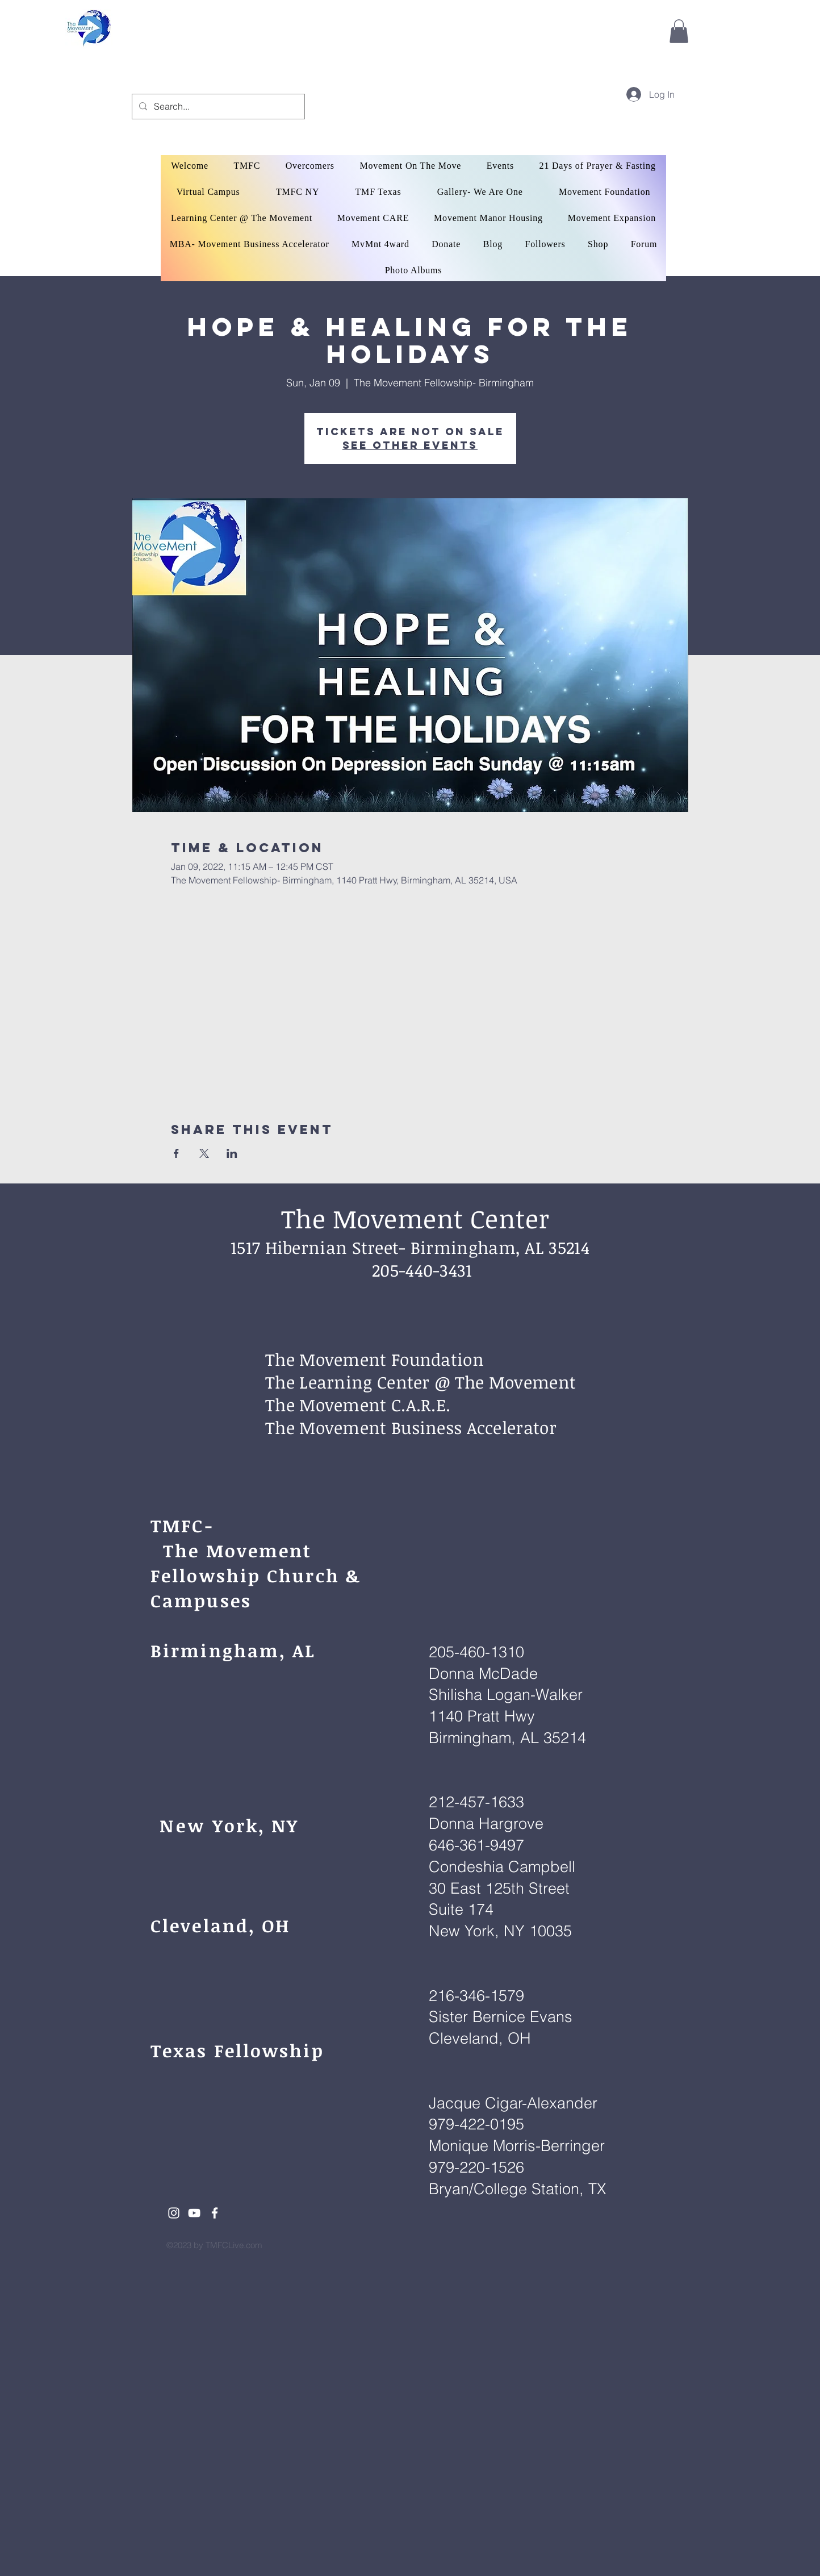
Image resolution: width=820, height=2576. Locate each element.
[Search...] (217, 106)
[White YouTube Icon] (194, 2213)
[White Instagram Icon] (173, 2213)
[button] (679, 31)
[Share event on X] (204, 1153)
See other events (410, 445)
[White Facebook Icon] (214, 2213)
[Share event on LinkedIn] (232, 1153)
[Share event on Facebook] (176, 1153)
